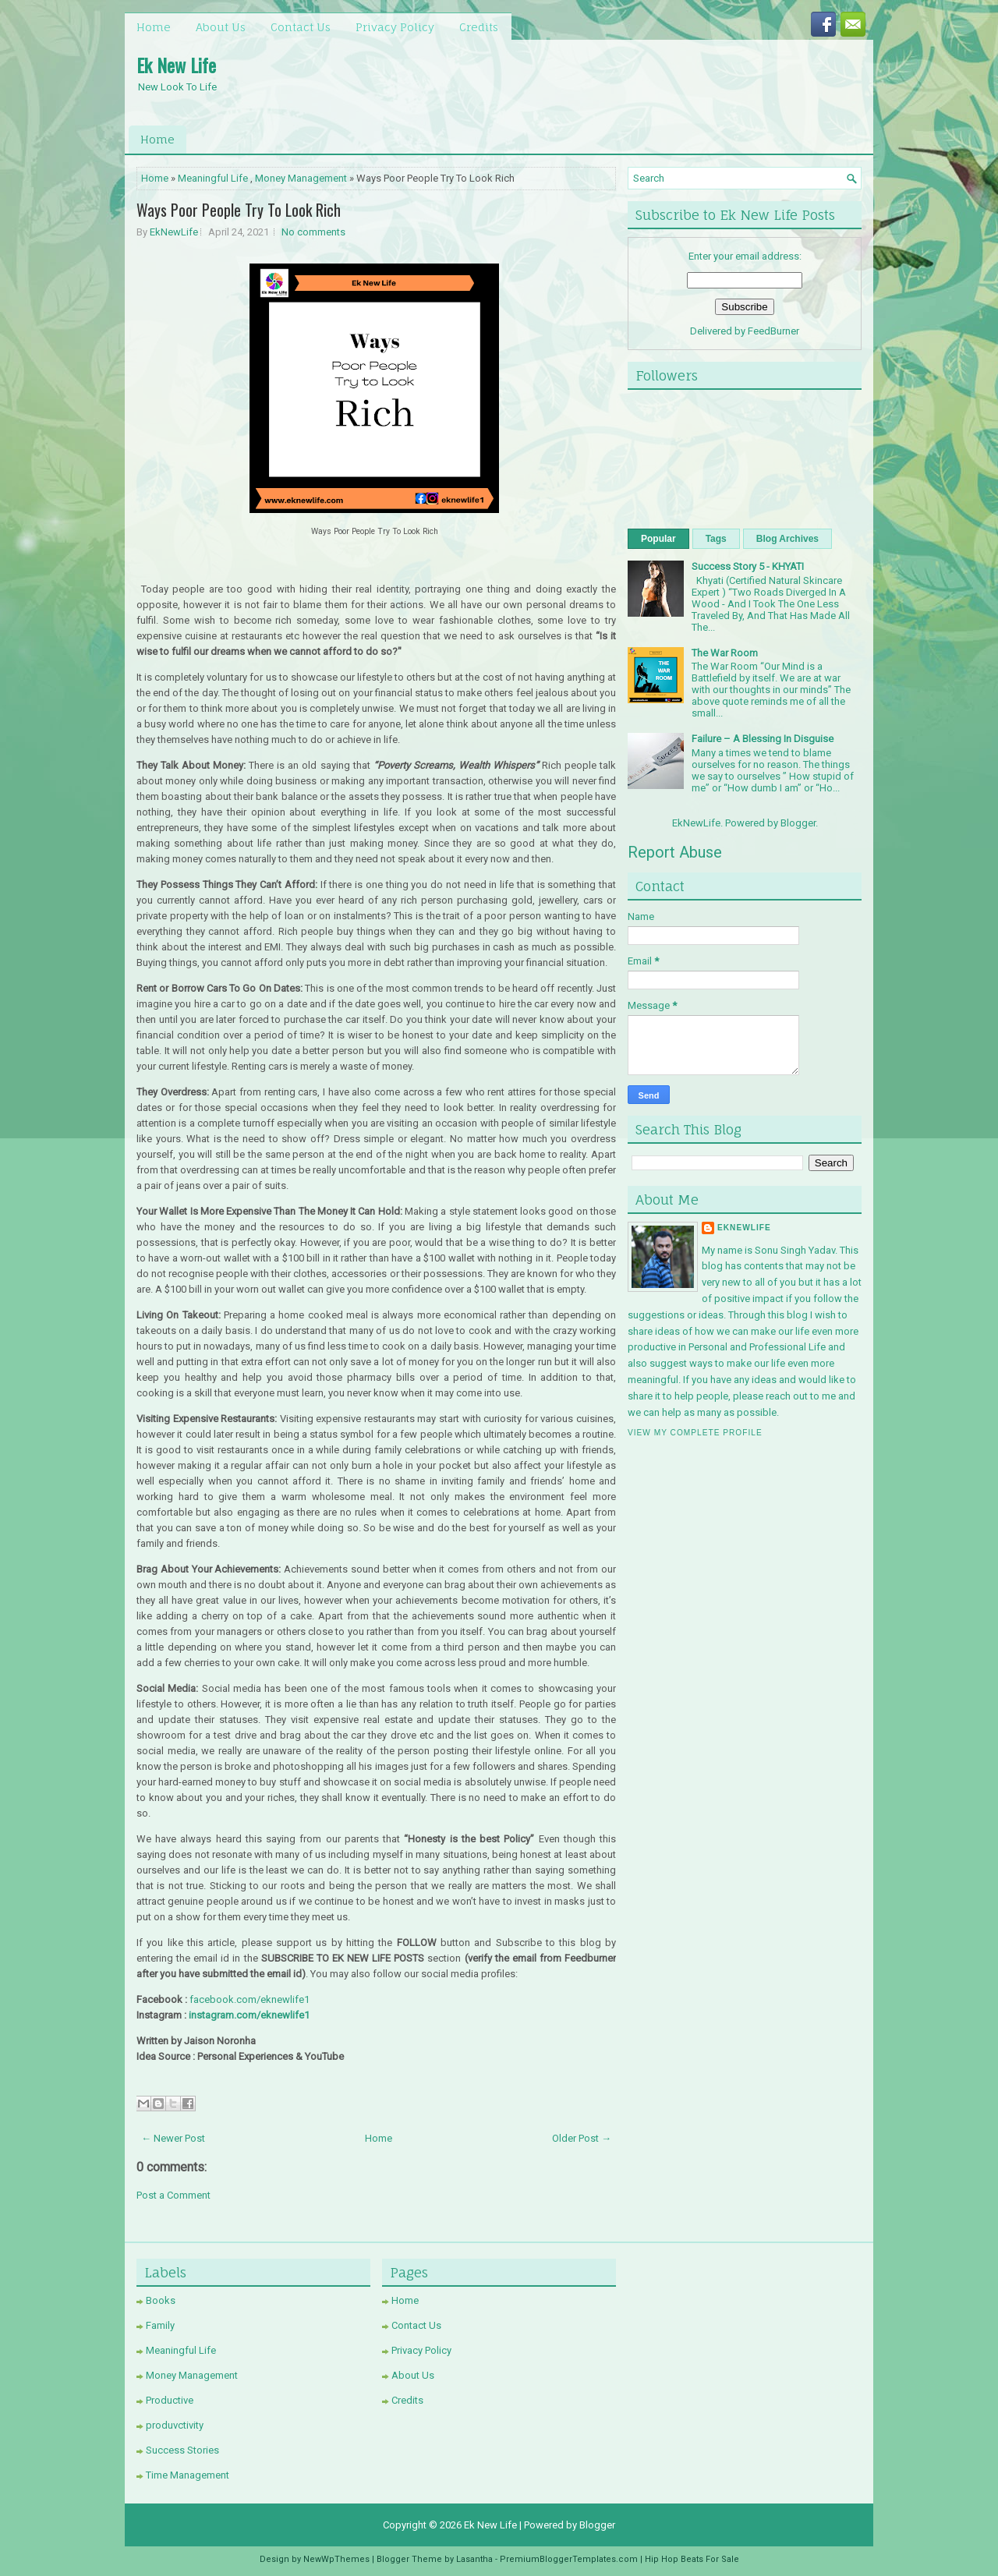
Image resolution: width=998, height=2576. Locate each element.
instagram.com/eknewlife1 (249, 2015)
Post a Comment (173, 2195)
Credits (478, 27)
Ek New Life (176, 65)
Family (160, 2325)
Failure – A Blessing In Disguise (762, 739)
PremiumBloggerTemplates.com (569, 2559)
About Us (221, 27)
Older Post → (581, 2138)
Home (153, 27)
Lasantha (474, 2559)
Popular (658, 538)
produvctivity (174, 2425)
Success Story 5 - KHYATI (748, 566)
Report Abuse (675, 852)
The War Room (725, 653)
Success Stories (182, 2450)
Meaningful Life (213, 178)
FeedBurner (773, 331)
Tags (716, 538)
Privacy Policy (395, 27)
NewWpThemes (336, 2559)
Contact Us (301, 27)
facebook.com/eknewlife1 (249, 1999)
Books (160, 2300)
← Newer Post (173, 2138)
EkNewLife (174, 232)
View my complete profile (695, 1432)
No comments (313, 232)
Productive (169, 2400)
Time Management (187, 2475)
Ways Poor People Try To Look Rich (238, 210)
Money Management (301, 178)
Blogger (798, 823)
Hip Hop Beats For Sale (692, 2559)
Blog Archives (787, 538)
